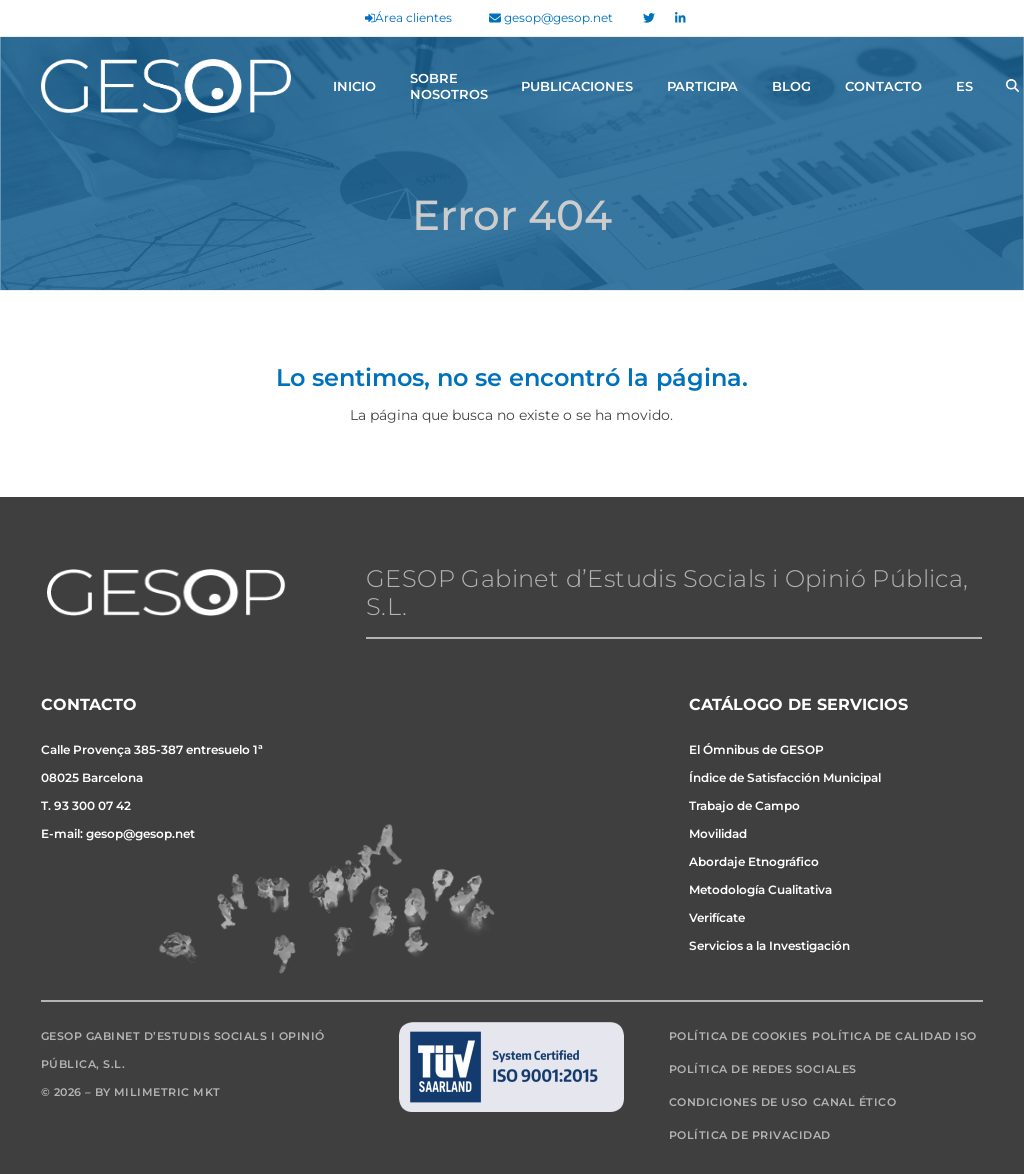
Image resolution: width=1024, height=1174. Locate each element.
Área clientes (408, 17)
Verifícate (717, 917)
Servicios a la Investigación (769, 945)
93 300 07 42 (92, 805)
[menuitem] (964, 86)
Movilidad (718, 833)
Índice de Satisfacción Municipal (785, 777)
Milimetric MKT (167, 1092)
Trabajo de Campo (744, 805)
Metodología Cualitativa (760, 889)
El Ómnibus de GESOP (756, 749)
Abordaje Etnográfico (754, 861)
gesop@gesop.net (551, 17)
